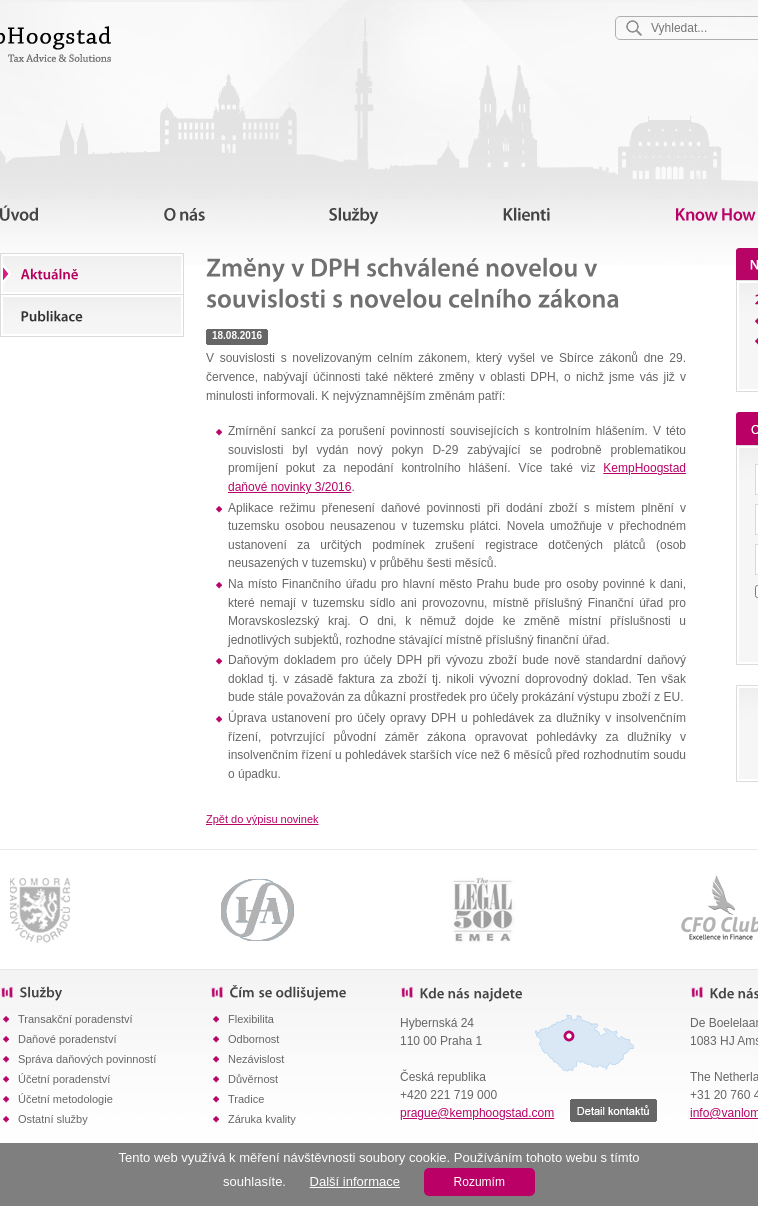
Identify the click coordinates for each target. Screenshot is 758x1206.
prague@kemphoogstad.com (477, 1113)
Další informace (355, 1181)
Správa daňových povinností (87, 1059)
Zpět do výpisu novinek (262, 819)
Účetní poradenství (64, 1079)
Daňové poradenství (67, 1039)
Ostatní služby (53, 1119)
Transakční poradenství (75, 1019)
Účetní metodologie (65, 1099)
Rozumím (479, 1182)
